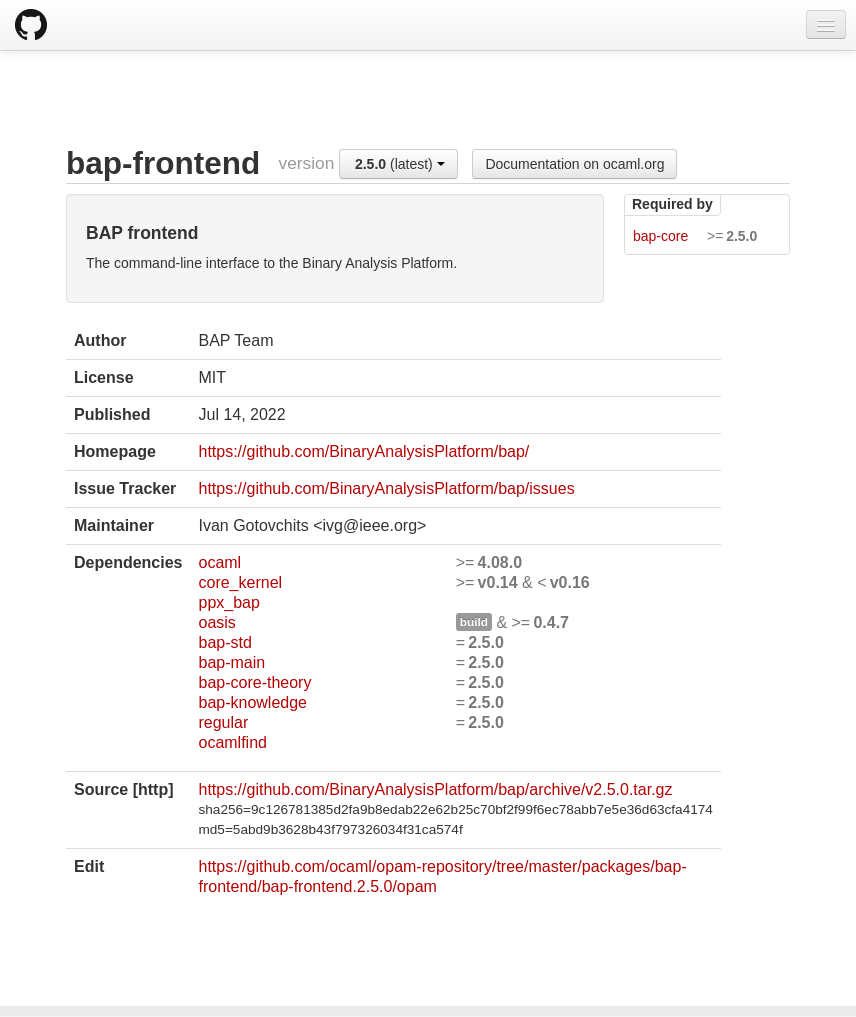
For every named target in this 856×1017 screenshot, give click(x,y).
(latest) (400, 164)
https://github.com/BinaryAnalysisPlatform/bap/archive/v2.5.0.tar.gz (435, 789)
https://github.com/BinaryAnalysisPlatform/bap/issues (386, 488)
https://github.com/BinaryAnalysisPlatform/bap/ (363, 451)
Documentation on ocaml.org (574, 164)
